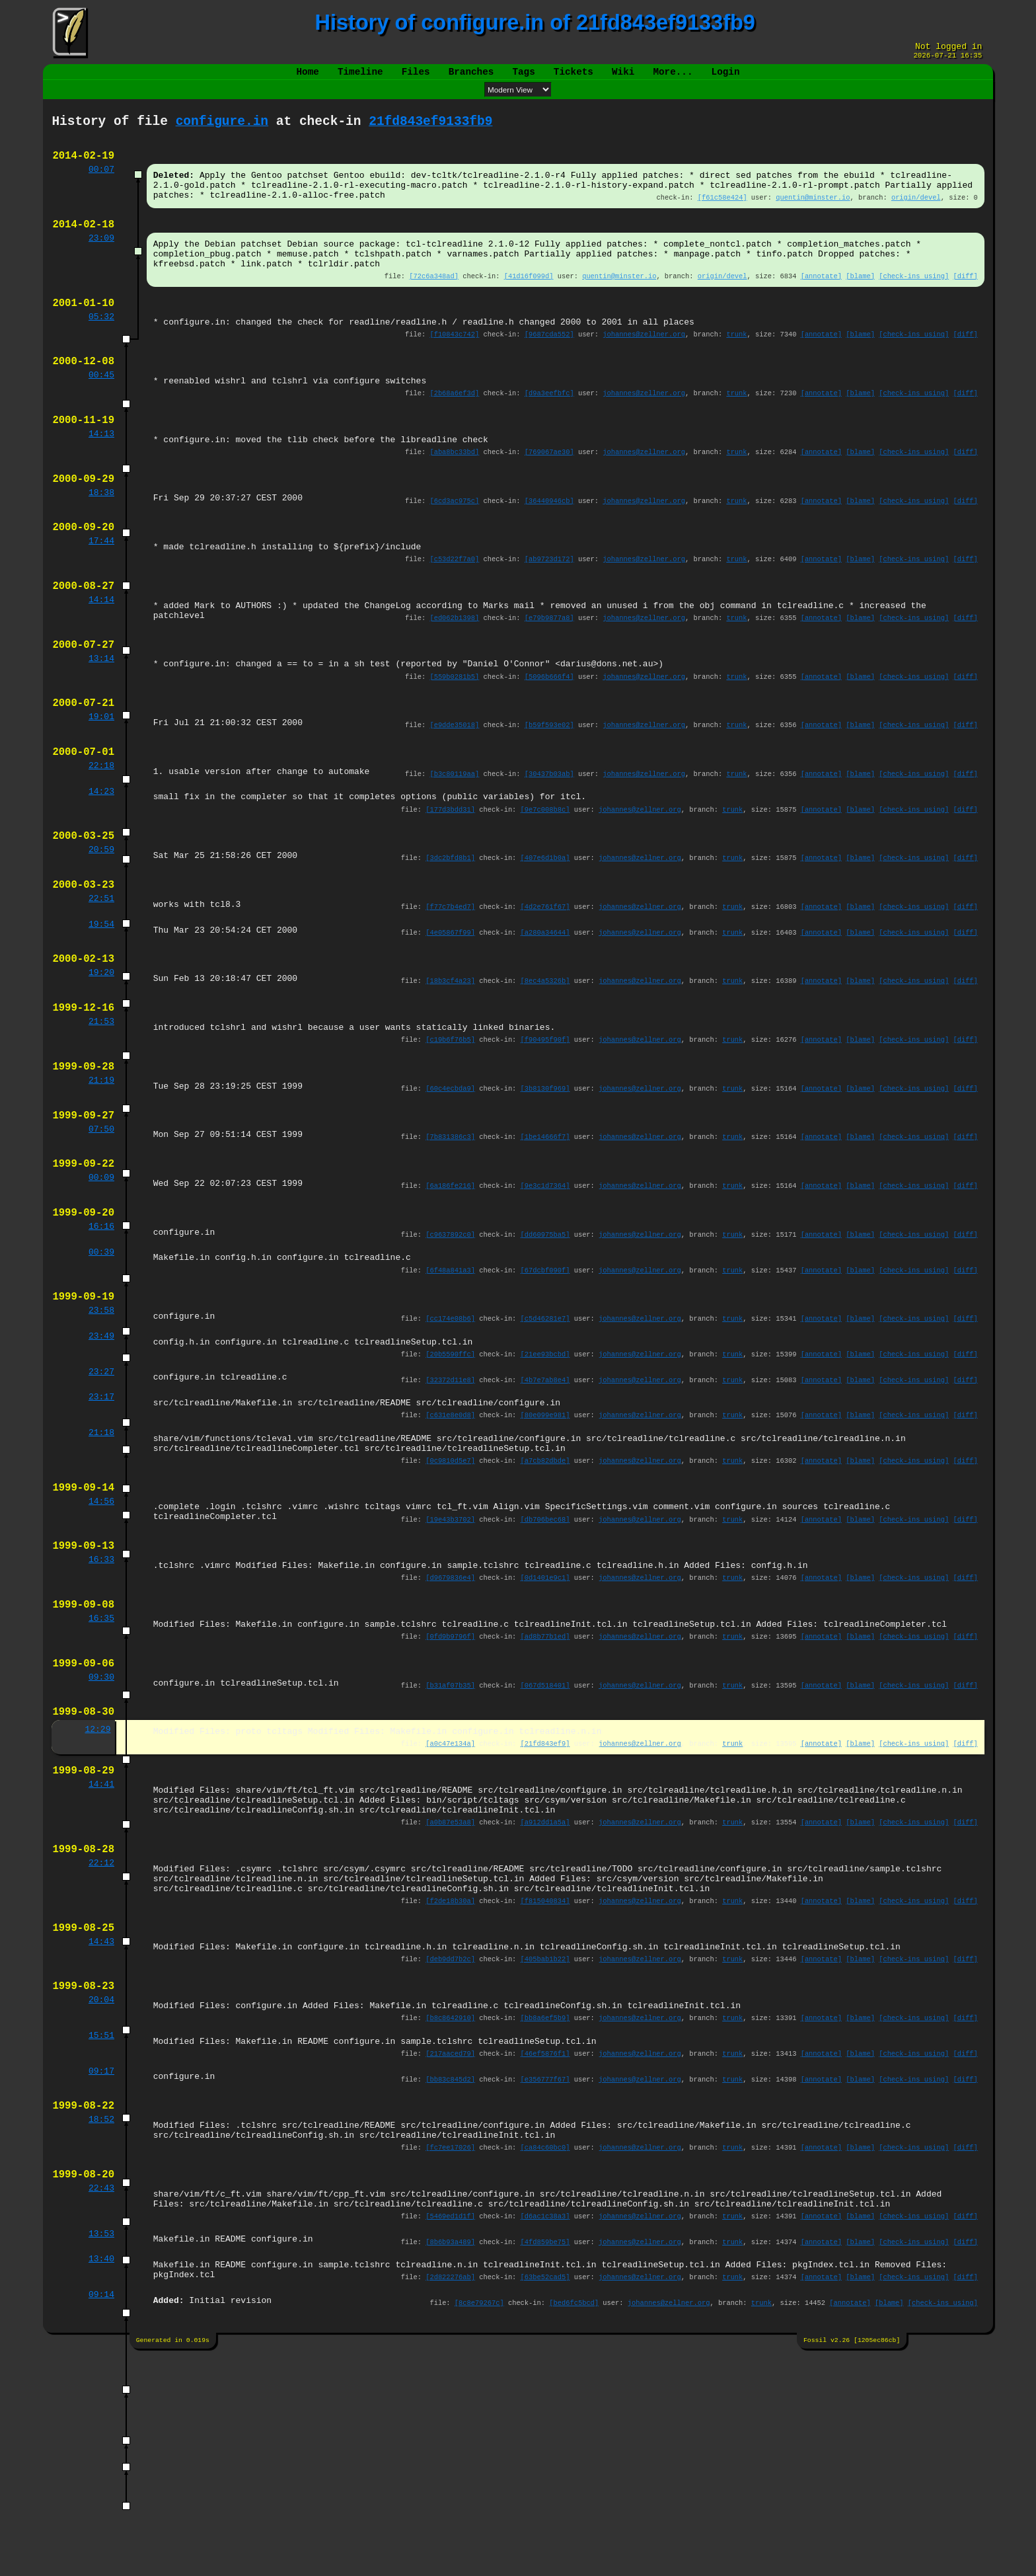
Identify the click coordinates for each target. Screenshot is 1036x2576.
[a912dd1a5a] (545, 1993)
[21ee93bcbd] (545, 1477)
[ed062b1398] (455, 678)
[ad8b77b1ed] (545, 1787)
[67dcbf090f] (545, 1386)
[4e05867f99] (450, 1019)
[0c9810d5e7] (450, 1593)
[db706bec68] (545, 1658)
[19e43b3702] (450, 1658)
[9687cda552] (549, 366)
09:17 (101, 2269)
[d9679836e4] (450, 1722)
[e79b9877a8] (549, 678)
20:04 (101, 2191)
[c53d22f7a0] (455, 613)
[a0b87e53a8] (450, 1993)
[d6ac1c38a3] (545, 2429)
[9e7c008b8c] (545, 887)
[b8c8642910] (450, 2210)
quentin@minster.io (813, 214)
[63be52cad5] (545, 2494)
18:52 (101, 2321)
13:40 (101, 2475)
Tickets (573, 77)
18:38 (101, 541)
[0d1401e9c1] (545, 1722)
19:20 (101, 1064)
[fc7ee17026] (450, 2352)
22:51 (101, 984)
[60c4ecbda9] (450, 1189)
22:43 (101, 2397)
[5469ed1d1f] (450, 2429)
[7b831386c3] (450, 1241)
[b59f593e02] (549, 795)
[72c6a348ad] (434, 302)
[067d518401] (545, 1840)
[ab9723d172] (549, 613)
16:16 (101, 1339)
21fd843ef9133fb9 (430, 129)
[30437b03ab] (549, 848)
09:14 (101, 2514)
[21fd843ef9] (545, 1904)
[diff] (965, 302)
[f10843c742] (455, 366)
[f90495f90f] (545, 1136)
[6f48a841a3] (450, 1386)
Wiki (623, 77)
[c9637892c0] (450, 1347)
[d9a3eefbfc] (549, 431)
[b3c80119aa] (455, 848)
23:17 (101, 1523)
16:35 (101, 1768)
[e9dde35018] (455, 795)
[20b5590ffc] (450, 1477)
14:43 (101, 2126)
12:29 (97, 1888)
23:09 (101, 259)
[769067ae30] (549, 496)
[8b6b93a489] (450, 2456)
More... (672, 77)
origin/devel (916, 214)
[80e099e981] (545, 1542)
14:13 (101, 477)
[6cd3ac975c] (455, 549)
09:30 (101, 1832)
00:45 (101, 412)
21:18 (101, 1562)
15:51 (101, 2230)
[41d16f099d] (529, 302)
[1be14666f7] (545, 1241)
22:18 (101, 840)
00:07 (101, 182)
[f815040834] (545, 2081)
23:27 (101, 1497)
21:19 (101, 1181)
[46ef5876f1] (545, 2249)
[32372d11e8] (450, 1504)
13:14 (101, 723)
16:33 (101, 1703)
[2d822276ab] (450, 2494)
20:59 (101, 931)
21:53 (101, 1116)
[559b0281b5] (455, 743)
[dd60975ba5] (545, 1347)
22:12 (101, 2038)
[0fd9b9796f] (450, 1787)
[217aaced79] (450, 2249)
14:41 (101, 1949)
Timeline (360, 77)
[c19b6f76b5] (450, 1136)
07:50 (101, 1234)
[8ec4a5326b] (545, 1071)
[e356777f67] (545, 2276)
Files (416, 77)
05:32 (101, 348)
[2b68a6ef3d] (455, 431)
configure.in (222, 129)
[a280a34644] (545, 1019)
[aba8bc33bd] (455, 496)
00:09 (101, 1286)
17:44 (101, 594)
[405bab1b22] (545, 2145)
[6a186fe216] (450, 1294)
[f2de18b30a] (450, 2081)
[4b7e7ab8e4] (545, 1504)
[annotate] (821, 302)
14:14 (101, 658)
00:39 (101, 1366)
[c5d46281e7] (545, 1438)
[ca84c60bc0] (545, 2352)
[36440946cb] (549, 549)
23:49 (101, 1458)
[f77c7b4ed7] (450, 992)
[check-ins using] (914, 302)
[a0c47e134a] (450, 1904)
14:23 (101, 867)
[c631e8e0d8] (450, 1542)
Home (308, 77)
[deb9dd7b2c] (450, 2145)
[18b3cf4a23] (450, 1071)
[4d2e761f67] (545, 992)
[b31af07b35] (450, 1840)
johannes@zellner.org (644, 366)
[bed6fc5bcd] (574, 2521)
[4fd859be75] (545, 2456)
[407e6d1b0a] (545, 939)
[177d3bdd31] (450, 887)
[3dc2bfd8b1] (450, 939)
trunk (737, 366)
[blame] (860, 302)
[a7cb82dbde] (545, 1593)
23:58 (101, 1430)
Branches (471, 77)
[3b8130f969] (545, 1189)
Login (725, 77)
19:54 (101, 1011)
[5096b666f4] (549, 743)
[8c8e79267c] (479, 2521)
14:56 (101, 1639)
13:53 (101, 2448)
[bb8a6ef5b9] (545, 2210)
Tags (523, 77)
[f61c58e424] (722, 214)
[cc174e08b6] (450, 1438)
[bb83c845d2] (450, 2276)
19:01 (101, 787)
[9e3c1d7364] (545, 1294)
